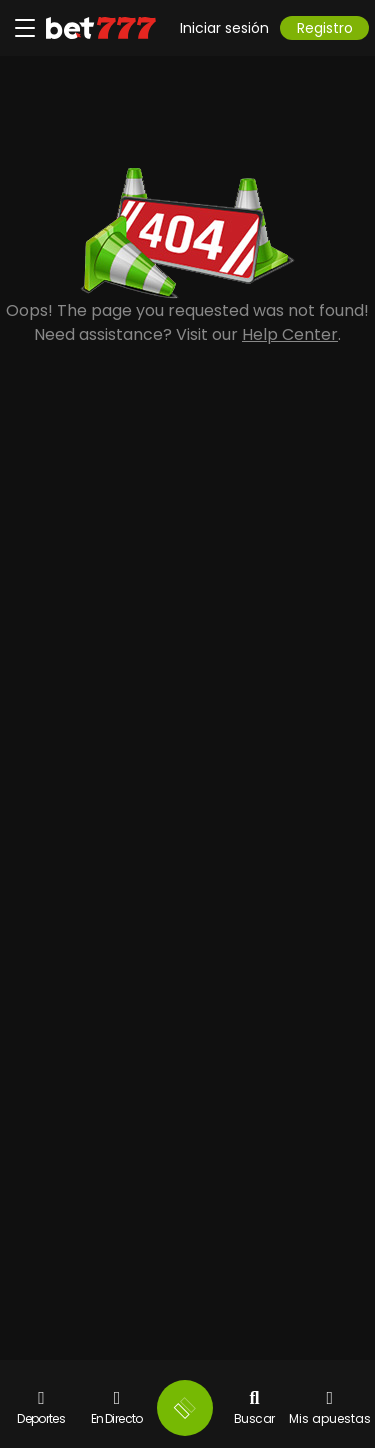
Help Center (290, 334)
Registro (325, 28)
